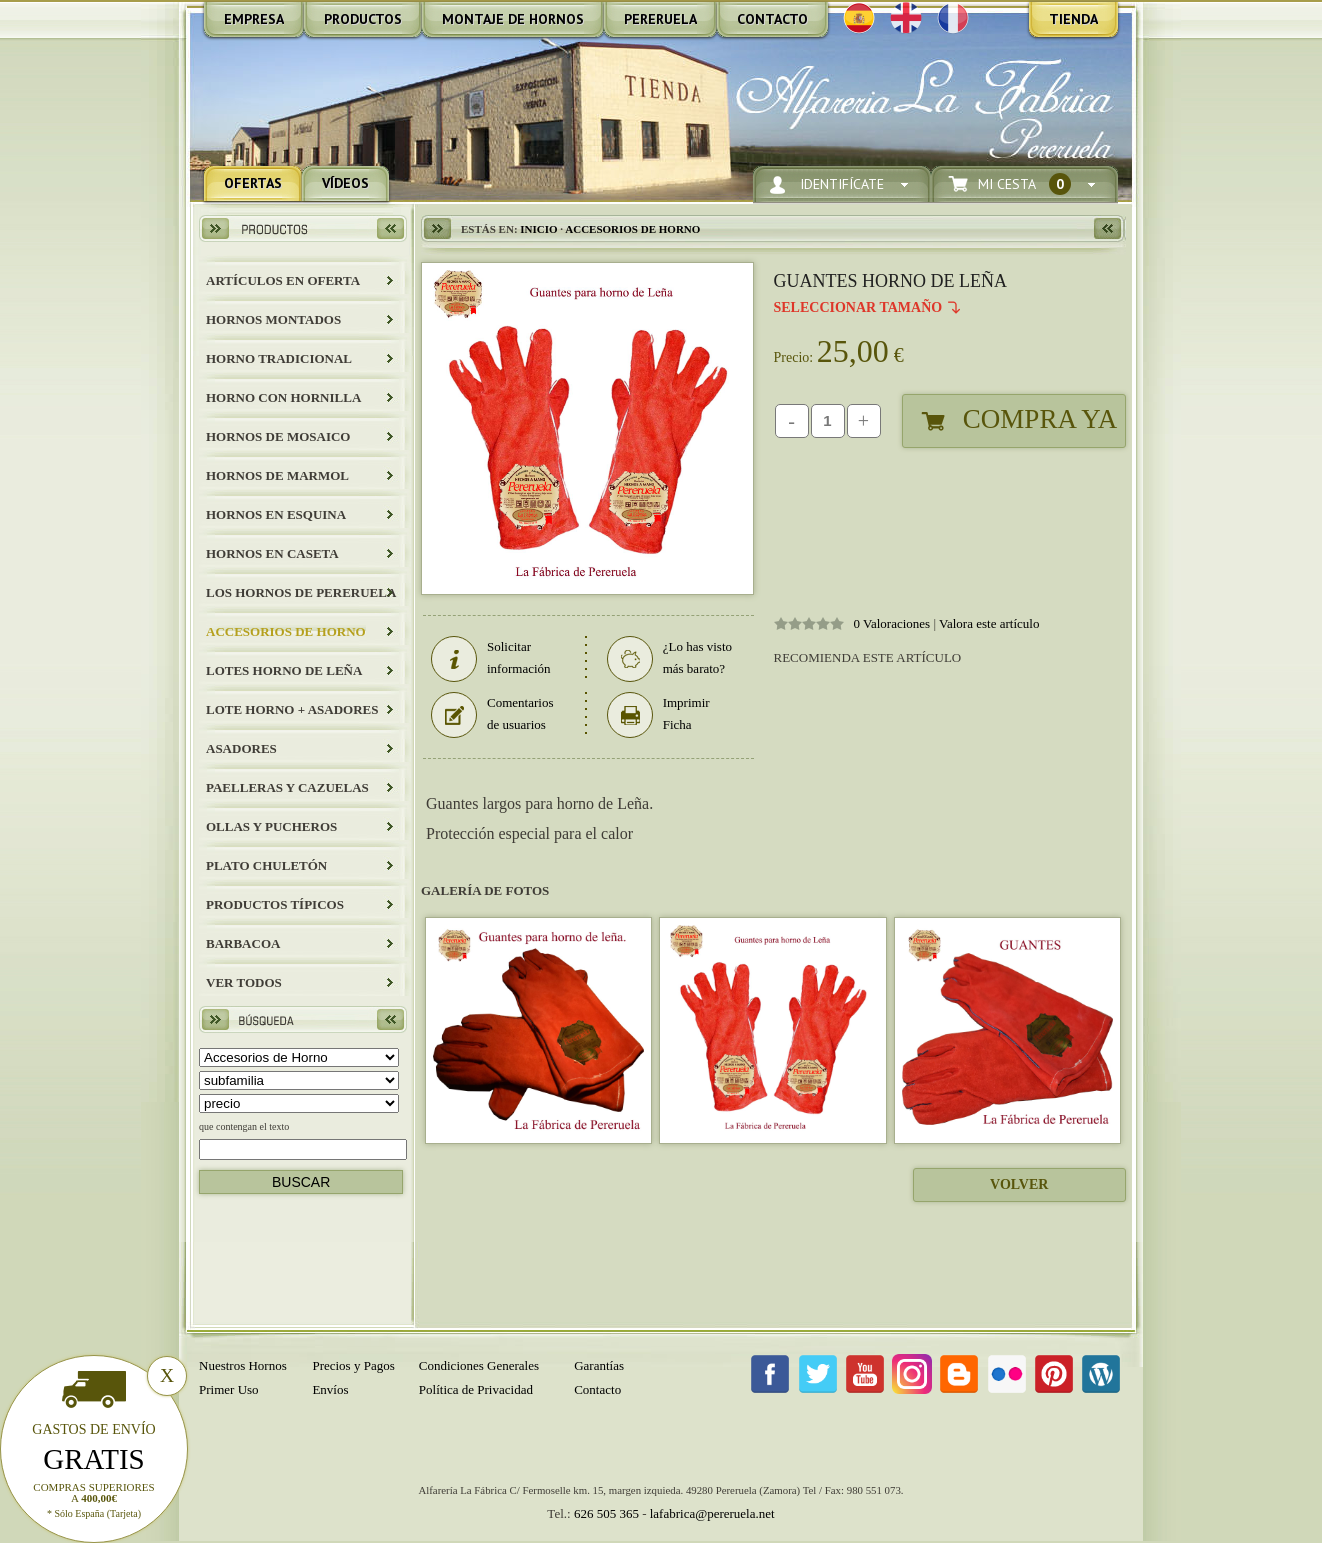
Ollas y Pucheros (271, 826)
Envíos (330, 1389)
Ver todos (244, 982)
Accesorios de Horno (286, 631)
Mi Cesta (1024, 185)
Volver (1019, 1184)
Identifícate (842, 185)
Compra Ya (1040, 419)
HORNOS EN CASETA (272, 553)
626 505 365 (606, 1513)
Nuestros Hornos (243, 1365)
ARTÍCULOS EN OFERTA (283, 280)
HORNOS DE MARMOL (277, 475)
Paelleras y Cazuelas (287, 787)
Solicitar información (491, 658)
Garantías (599, 1365)
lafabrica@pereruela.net (712, 1513)
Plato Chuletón (266, 865)
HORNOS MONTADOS (273, 319)
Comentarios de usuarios (492, 714)
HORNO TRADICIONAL (279, 358)
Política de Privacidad (476, 1389)
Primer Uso (229, 1389)
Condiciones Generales (479, 1365)
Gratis (94, 1459)
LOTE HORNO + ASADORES (292, 709)
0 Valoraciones (892, 623)
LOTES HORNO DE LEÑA (284, 670)
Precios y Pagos (353, 1365)
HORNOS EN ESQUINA (276, 514)
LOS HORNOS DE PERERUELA (301, 592)
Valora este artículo (989, 623)
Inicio (538, 229)
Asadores (241, 748)
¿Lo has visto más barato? (669, 658)
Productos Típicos (275, 904)
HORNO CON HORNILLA (283, 397)
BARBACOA (243, 943)
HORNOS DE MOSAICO (278, 436)
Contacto (597, 1389)
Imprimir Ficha (658, 714)
